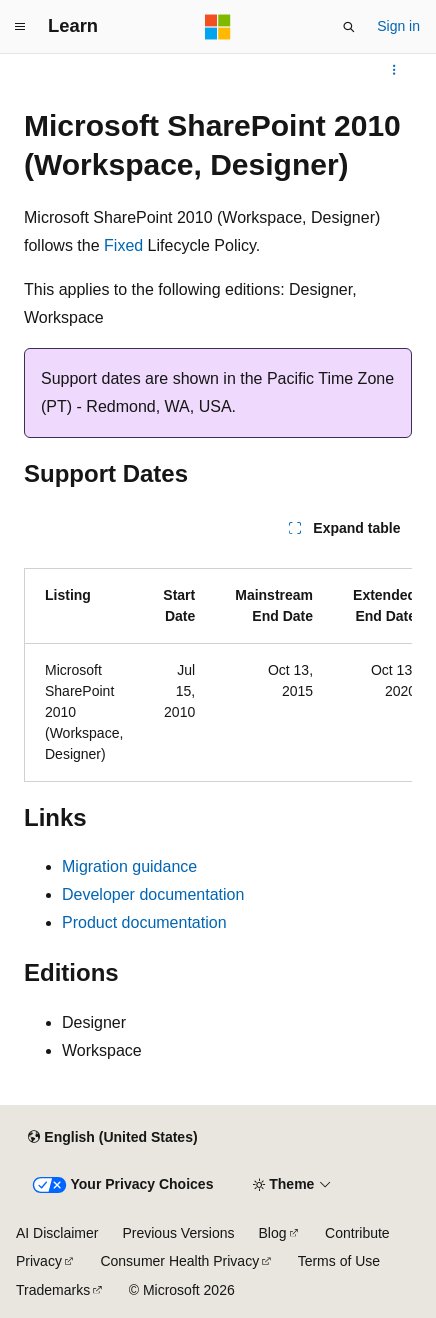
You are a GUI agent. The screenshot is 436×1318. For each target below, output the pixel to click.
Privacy (39, 1261)
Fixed (123, 245)
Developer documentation (153, 894)
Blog (273, 1233)
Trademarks (53, 1290)
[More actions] (394, 70)
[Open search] (349, 27)
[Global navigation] (20, 27)
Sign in (398, 26)
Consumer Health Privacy (179, 1261)
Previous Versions (178, 1233)
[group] (218, 667)
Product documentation (144, 922)
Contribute (357, 1233)
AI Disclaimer (57, 1233)
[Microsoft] (218, 27)
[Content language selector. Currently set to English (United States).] (112, 1138)
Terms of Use (339, 1261)
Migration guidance (129, 866)
